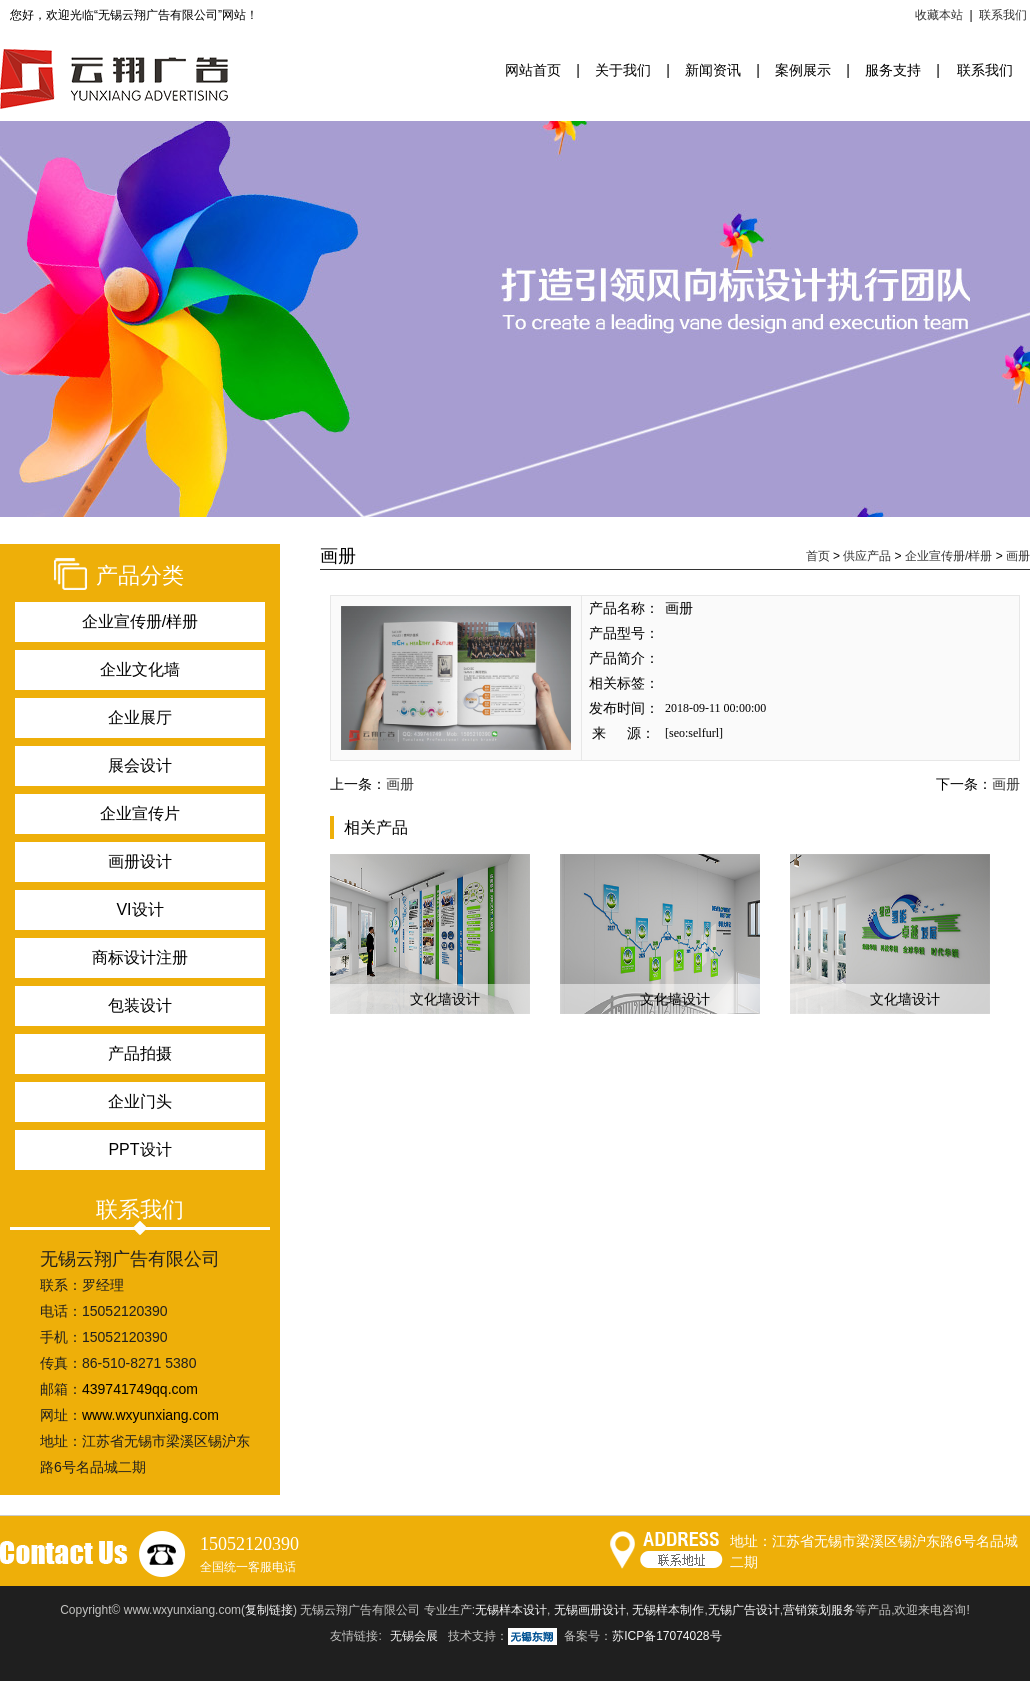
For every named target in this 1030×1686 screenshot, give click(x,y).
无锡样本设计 (511, 1610)
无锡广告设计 (744, 1610)
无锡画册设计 (590, 1610)
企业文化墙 (140, 669)
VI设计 (139, 909)
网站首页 (533, 70)
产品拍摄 (140, 1053)
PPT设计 (139, 1149)
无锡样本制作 (668, 1610)
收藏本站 (939, 15)
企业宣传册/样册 (140, 621)
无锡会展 (414, 1636)
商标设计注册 (140, 957)
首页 (818, 556)
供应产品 (867, 556)
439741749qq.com (140, 1389)
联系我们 (1003, 15)
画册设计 (140, 861)
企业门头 (140, 1101)
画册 (1018, 556)
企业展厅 (140, 717)
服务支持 (893, 70)
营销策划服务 (819, 1610)
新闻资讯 (713, 70)
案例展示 (803, 70)
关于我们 (623, 70)
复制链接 (269, 1610)
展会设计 (140, 765)
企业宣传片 (140, 813)
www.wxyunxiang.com (150, 1415)
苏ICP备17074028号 (666, 1636)
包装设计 (140, 1005)
